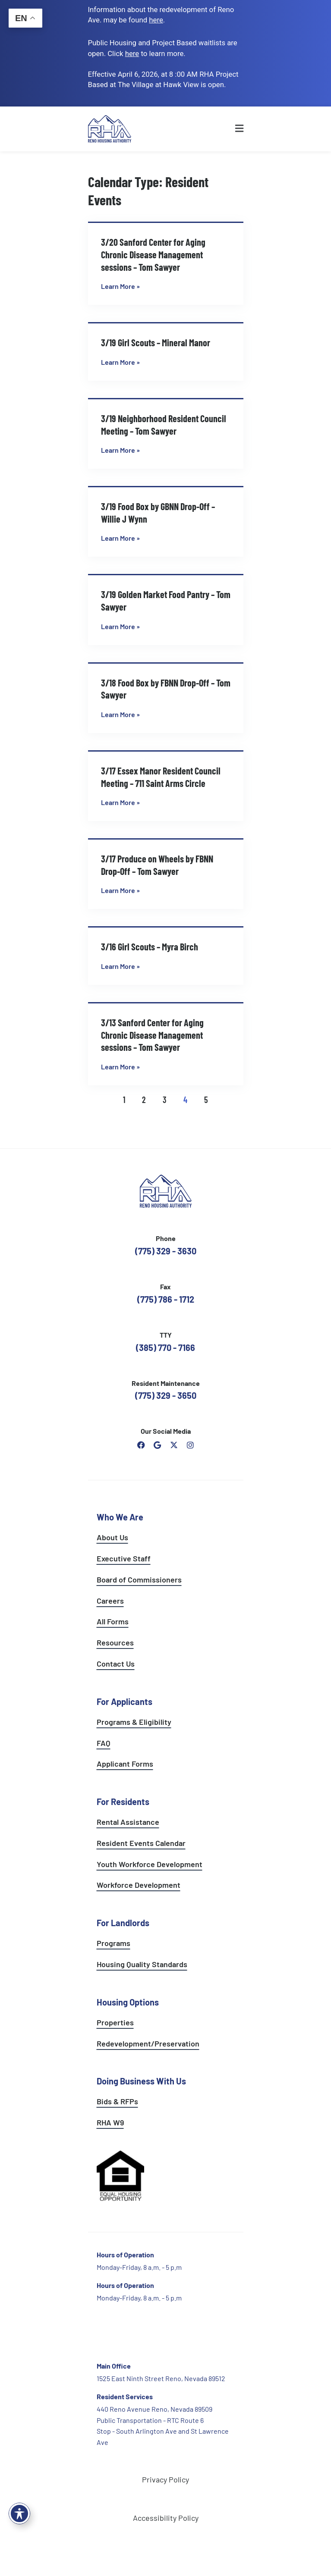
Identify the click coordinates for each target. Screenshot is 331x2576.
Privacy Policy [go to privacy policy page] (165, 2479)
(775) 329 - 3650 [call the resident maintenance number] (165, 1395)
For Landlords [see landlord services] (123, 1923)
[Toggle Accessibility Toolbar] (19, 2513)
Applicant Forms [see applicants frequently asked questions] (125, 1763)
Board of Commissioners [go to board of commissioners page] (139, 1579)
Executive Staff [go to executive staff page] (124, 1558)
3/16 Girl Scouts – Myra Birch (149, 946)
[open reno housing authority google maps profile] (157, 1445)
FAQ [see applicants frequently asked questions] (103, 1743)
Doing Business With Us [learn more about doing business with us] (141, 2081)
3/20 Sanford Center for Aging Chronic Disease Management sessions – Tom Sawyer (153, 254)
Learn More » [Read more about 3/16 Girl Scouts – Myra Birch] (120, 966)
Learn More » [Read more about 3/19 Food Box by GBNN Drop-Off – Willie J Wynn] (120, 538)
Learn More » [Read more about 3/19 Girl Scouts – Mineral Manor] (120, 362)
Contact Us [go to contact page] (116, 1663)
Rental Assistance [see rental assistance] (128, 1822)
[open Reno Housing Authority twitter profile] (174, 1445)
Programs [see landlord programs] (113, 1943)
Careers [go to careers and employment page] (110, 1600)
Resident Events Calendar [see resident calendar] (141, 1843)
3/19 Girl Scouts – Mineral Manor (155, 342)
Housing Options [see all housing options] (128, 2002)
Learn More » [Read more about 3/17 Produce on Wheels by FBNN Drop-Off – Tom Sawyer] (120, 890)
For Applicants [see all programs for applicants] (124, 1701)
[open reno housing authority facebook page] (141, 1445)
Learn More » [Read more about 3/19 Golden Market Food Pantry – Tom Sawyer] (120, 626)
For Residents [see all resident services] (123, 1801)
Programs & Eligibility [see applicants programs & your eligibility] (134, 1722)
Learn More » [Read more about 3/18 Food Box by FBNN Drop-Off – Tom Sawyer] (120, 714)
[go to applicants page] (132, 53)
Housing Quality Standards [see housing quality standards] (142, 1964)
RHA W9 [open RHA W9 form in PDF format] (110, 2122)
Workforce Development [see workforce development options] (138, 1885)
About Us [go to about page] (112, 1537)
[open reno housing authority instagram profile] (190, 1445)
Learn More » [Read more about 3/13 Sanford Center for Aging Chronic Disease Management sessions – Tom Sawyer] (120, 1066)
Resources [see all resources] (115, 1642)
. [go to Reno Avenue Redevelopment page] (157, 20)
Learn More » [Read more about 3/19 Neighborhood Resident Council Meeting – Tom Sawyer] (120, 450)
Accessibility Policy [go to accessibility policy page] (166, 2518)
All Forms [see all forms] (113, 1621)
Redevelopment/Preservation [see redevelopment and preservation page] (148, 2043)
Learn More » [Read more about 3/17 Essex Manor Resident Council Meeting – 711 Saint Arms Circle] (120, 802)
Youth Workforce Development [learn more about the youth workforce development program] (149, 1864)
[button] (223, 129)
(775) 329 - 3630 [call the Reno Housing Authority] (165, 1251)
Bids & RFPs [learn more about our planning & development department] (117, 2101)
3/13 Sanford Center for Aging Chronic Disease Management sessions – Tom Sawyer (152, 1035)
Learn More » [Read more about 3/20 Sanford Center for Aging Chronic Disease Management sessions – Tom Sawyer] (120, 286)
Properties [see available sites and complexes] (115, 2022)
